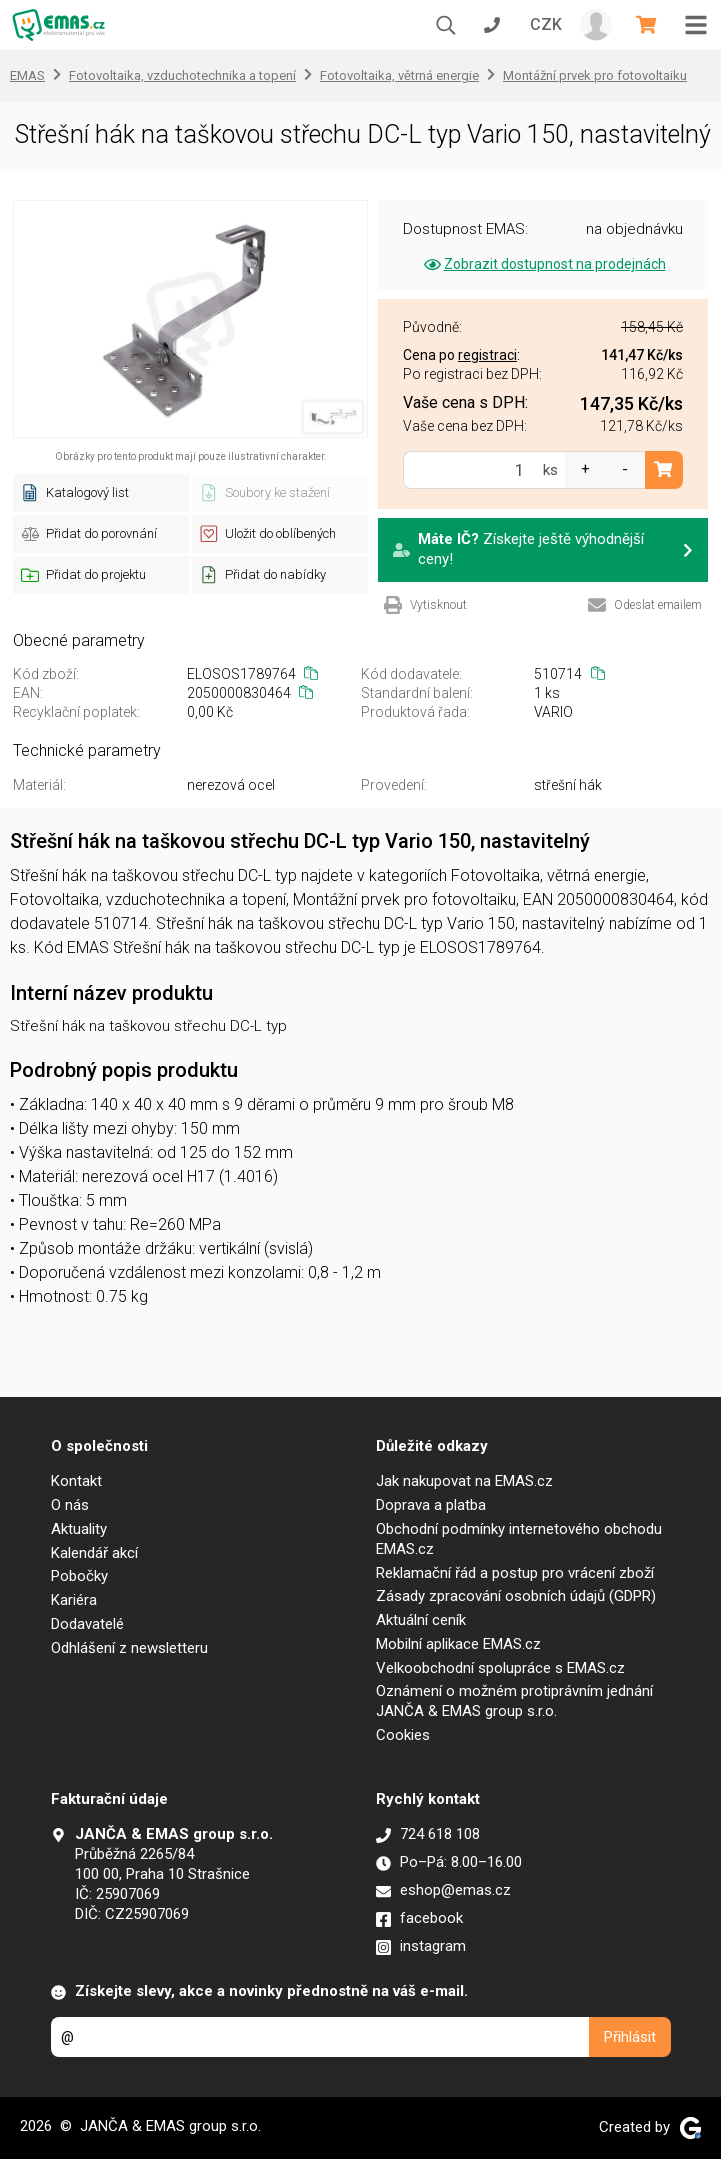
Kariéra (74, 1600)
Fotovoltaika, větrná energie (399, 75)
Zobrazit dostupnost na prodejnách (543, 264)
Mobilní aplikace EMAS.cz (458, 1644)
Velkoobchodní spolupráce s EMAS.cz (500, 1668)
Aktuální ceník (421, 1620)
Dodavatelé (87, 1624)
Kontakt (76, 1481)
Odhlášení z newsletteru (129, 1648)
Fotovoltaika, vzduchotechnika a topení (182, 75)
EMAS (27, 75)
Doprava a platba (431, 1505)
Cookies (403, 1735)
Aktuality (79, 1529)
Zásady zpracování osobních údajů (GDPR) (516, 1596)
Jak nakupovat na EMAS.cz (464, 1481)
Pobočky (79, 1576)
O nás (70, 1505)
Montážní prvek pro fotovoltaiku (595, 75)
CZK (546, 24)
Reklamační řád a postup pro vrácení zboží (515, 1573)
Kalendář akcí (94, 1553)
